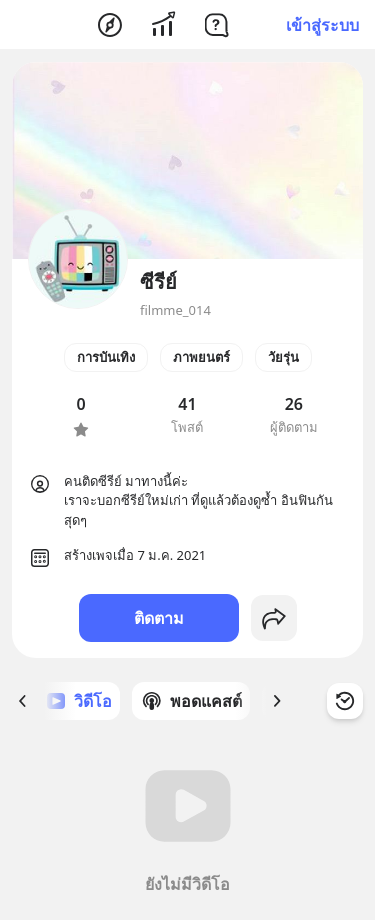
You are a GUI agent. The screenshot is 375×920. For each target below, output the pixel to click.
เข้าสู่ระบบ (322, 25)
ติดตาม (159, 618)
